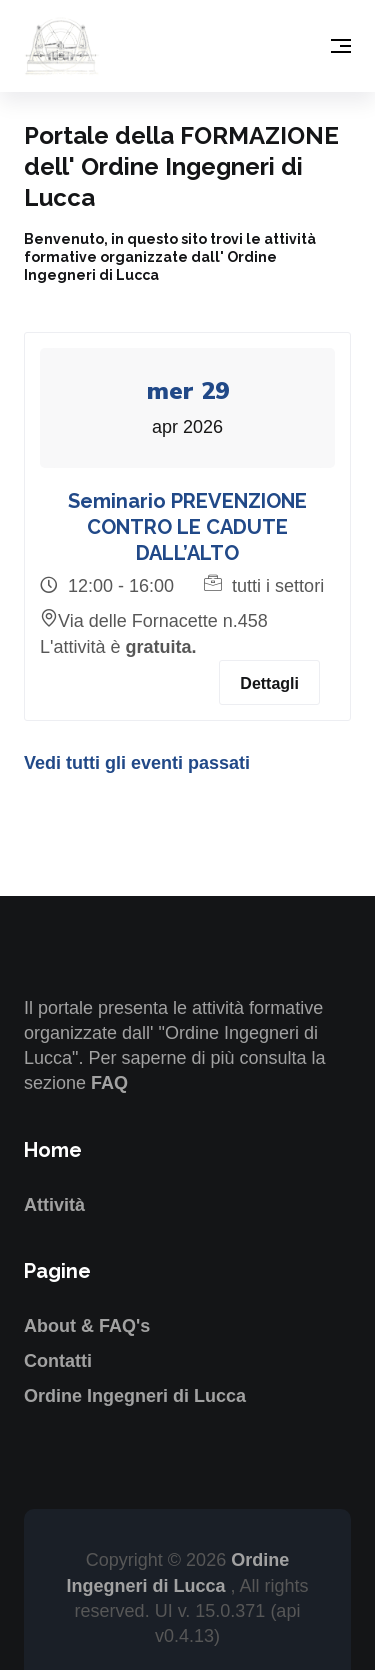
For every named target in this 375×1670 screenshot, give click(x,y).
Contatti (58, 1361)
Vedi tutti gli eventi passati (137, 763)
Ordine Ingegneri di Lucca (135, 1396)
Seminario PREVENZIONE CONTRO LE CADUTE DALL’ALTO (187, 527)
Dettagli (269, 683)
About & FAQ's (87, 1326)
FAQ (109, 1083)
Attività (54, 1205)
